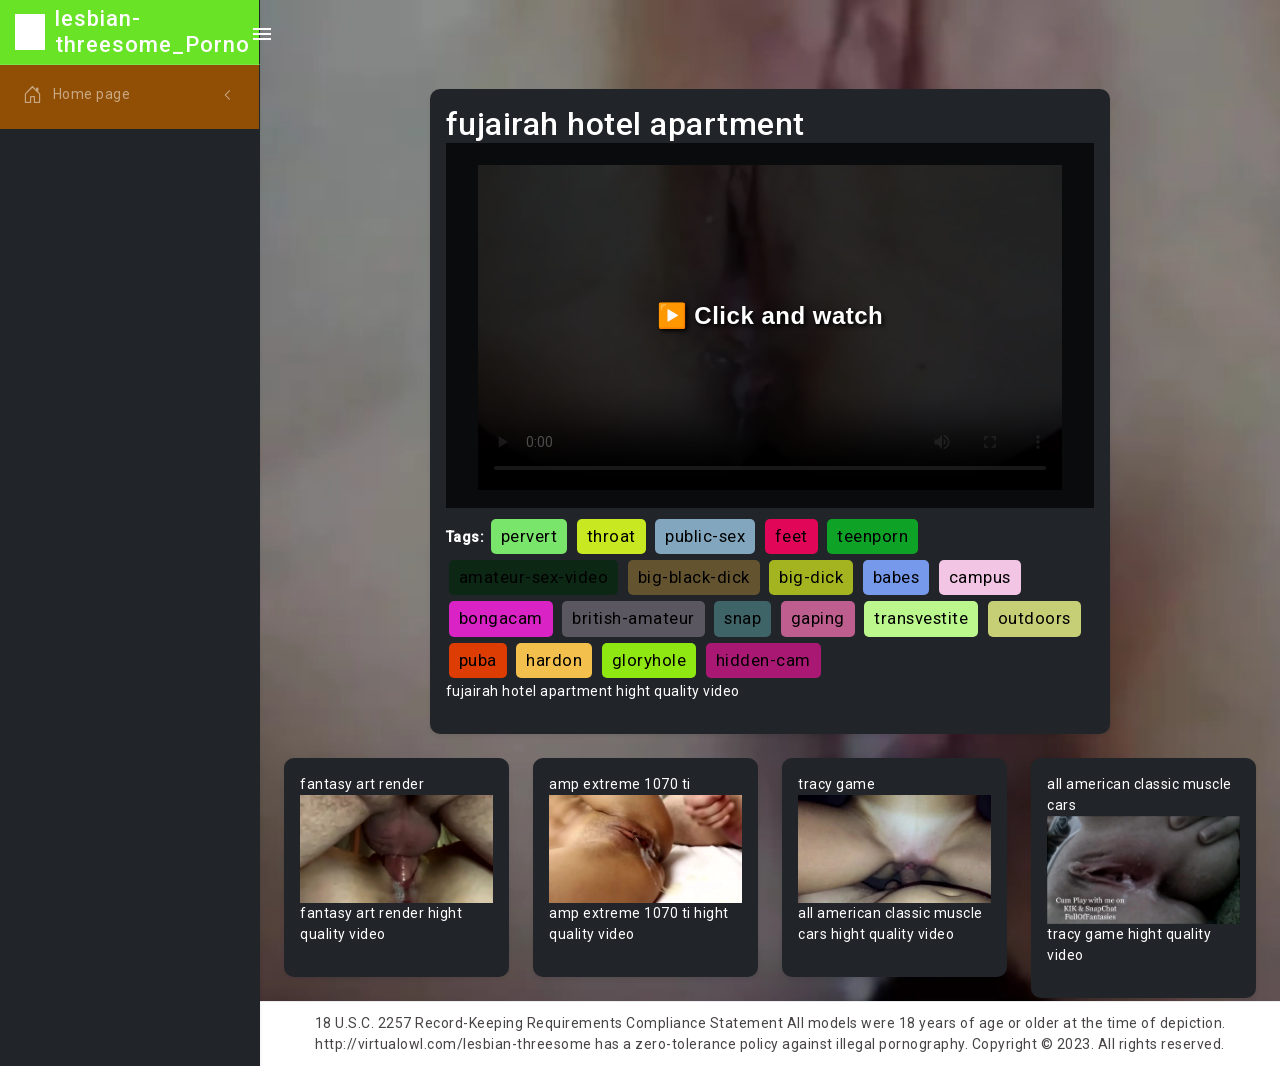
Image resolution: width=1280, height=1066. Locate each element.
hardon (554, 660)
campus (980, 577)
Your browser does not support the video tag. (396, 849)
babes (896, 577)
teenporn (872, 536)
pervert (529, 536)
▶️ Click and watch (770, 315)
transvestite (921, 618)
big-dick (811, 577)
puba (478, 660)
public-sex (705, 536)
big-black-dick (694, 577)
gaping (818, 618)
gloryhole (649, 660)
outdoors (1034, 618)
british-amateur (633, 618)
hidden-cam (763, 660)
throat (611, 536)
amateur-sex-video (534, 577)
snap (742, 618)
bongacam (501, 618)
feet (791, 536)
